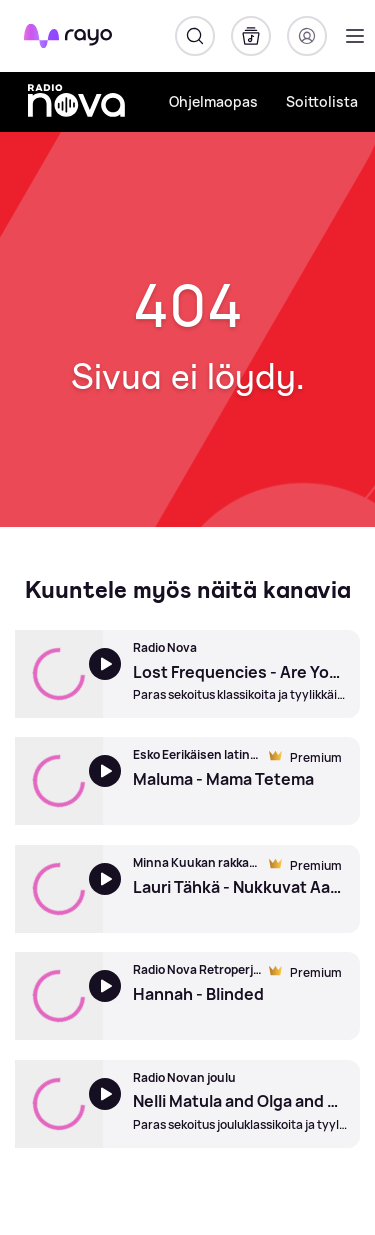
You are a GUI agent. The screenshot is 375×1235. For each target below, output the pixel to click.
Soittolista (322, 101)
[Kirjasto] (251, 36)
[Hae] (195, 36)
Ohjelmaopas (213, 101)
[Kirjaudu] (307, 36)
